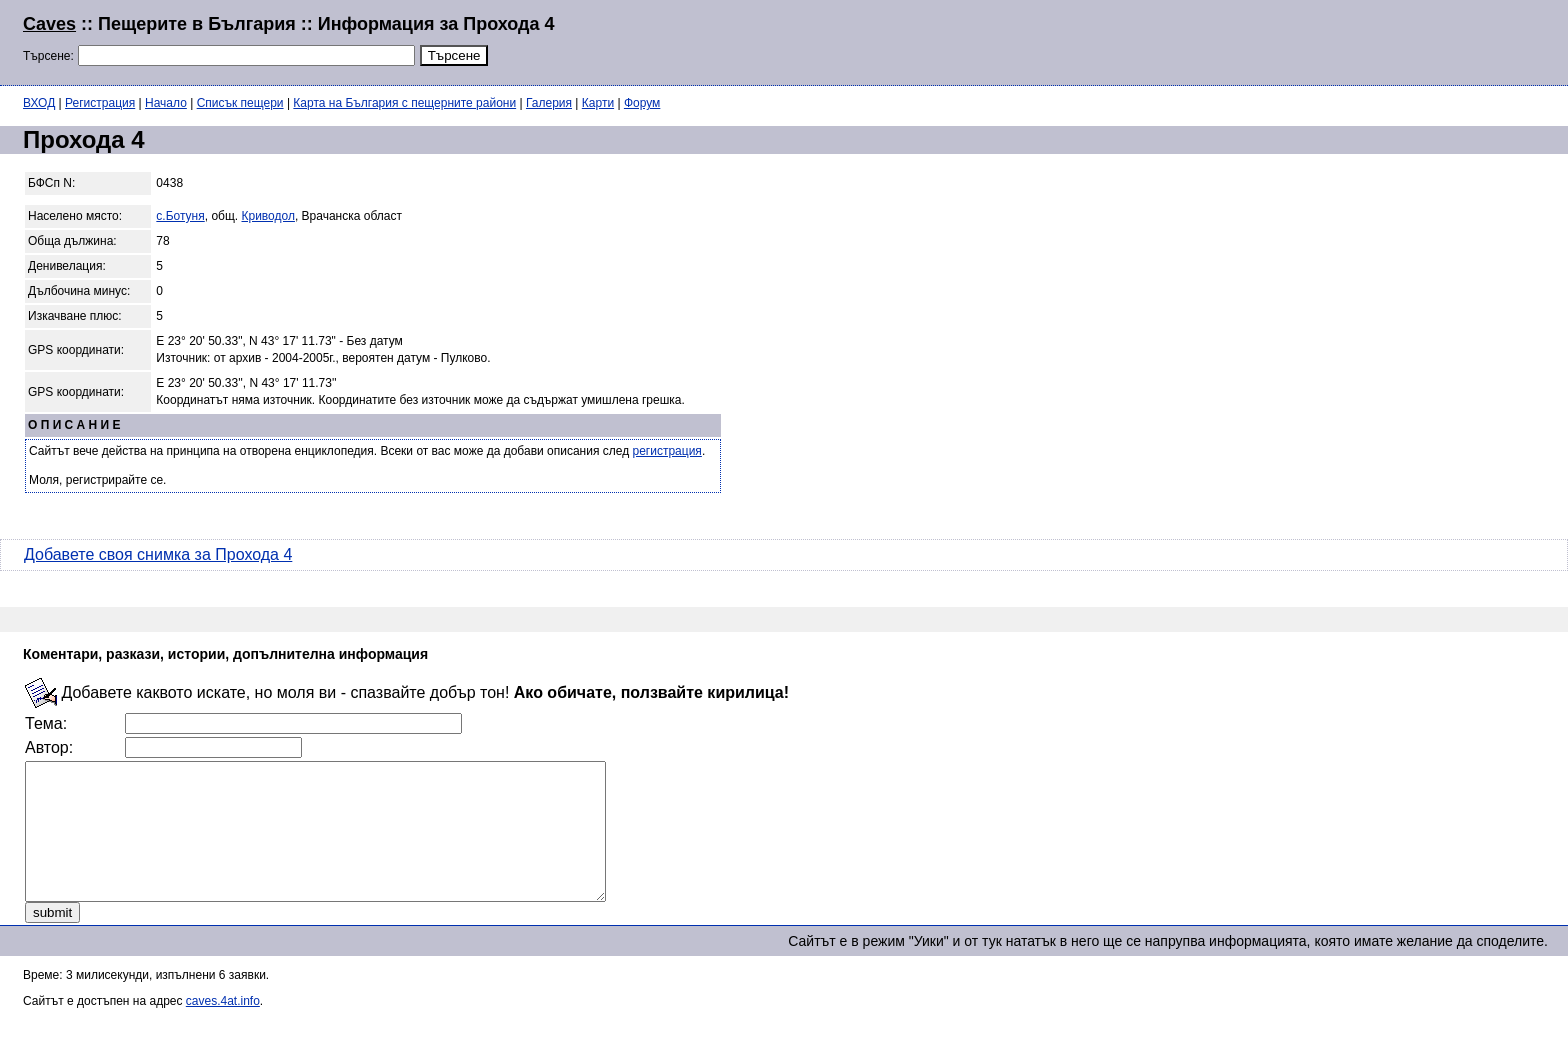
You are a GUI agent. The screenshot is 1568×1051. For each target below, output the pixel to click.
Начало (166, 103)
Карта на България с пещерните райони (404, 103)
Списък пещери (240, 103)
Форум (642, 103)
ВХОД (39, 103)
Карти (598, 103)
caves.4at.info (223, 1028)
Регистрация (100, 103)
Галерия (549, 103)
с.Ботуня (180, 216)
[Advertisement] (1302, 40)
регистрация (667, 451)
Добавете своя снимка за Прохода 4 (158, 554)
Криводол (268, 216)
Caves (49, 24)
